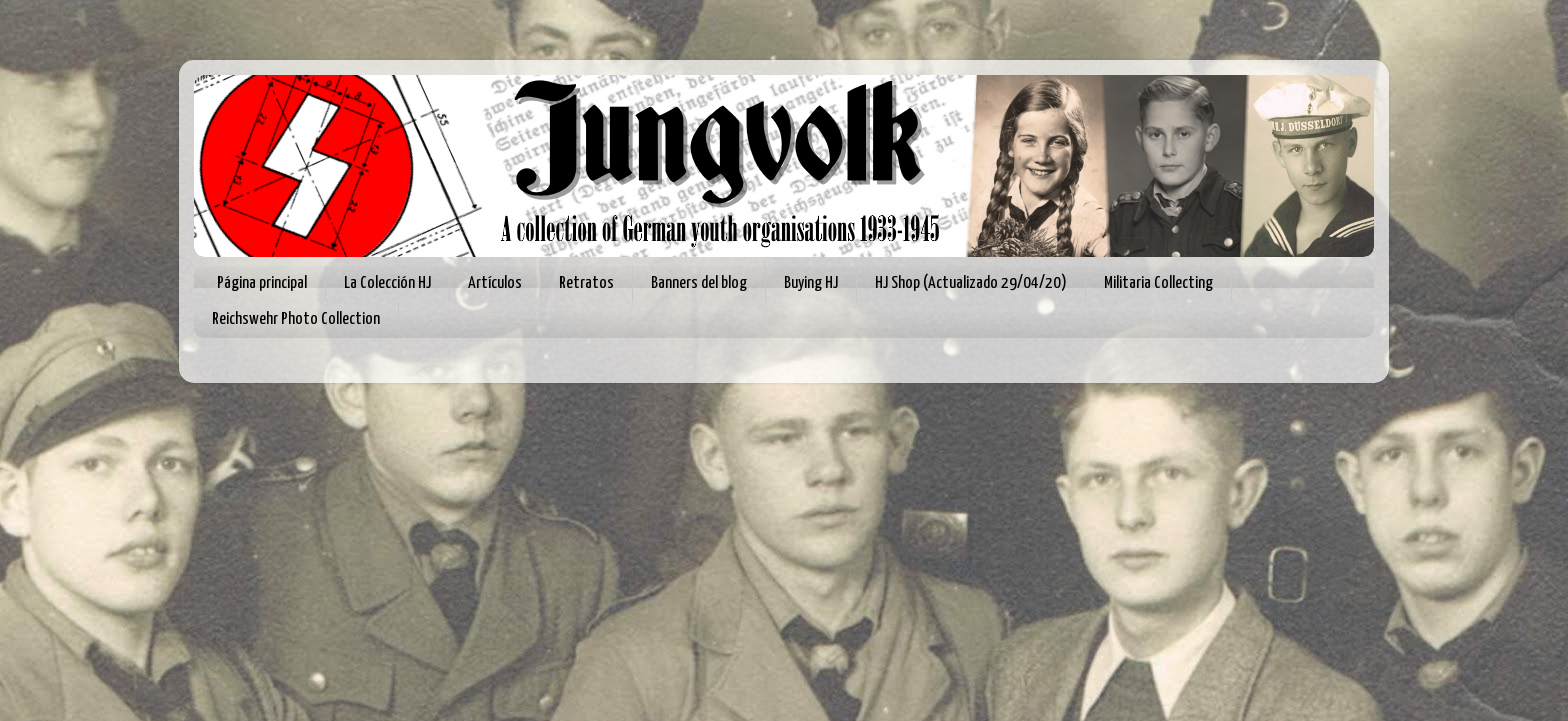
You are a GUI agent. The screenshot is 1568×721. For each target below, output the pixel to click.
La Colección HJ (387, 283)
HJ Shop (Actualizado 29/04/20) (971, 283)
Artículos (495, 283)
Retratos (586, 283)
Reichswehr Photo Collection (296, 319)
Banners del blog (699, 283)
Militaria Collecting (1158, 283)
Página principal (262, 283)
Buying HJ (811, 283)
